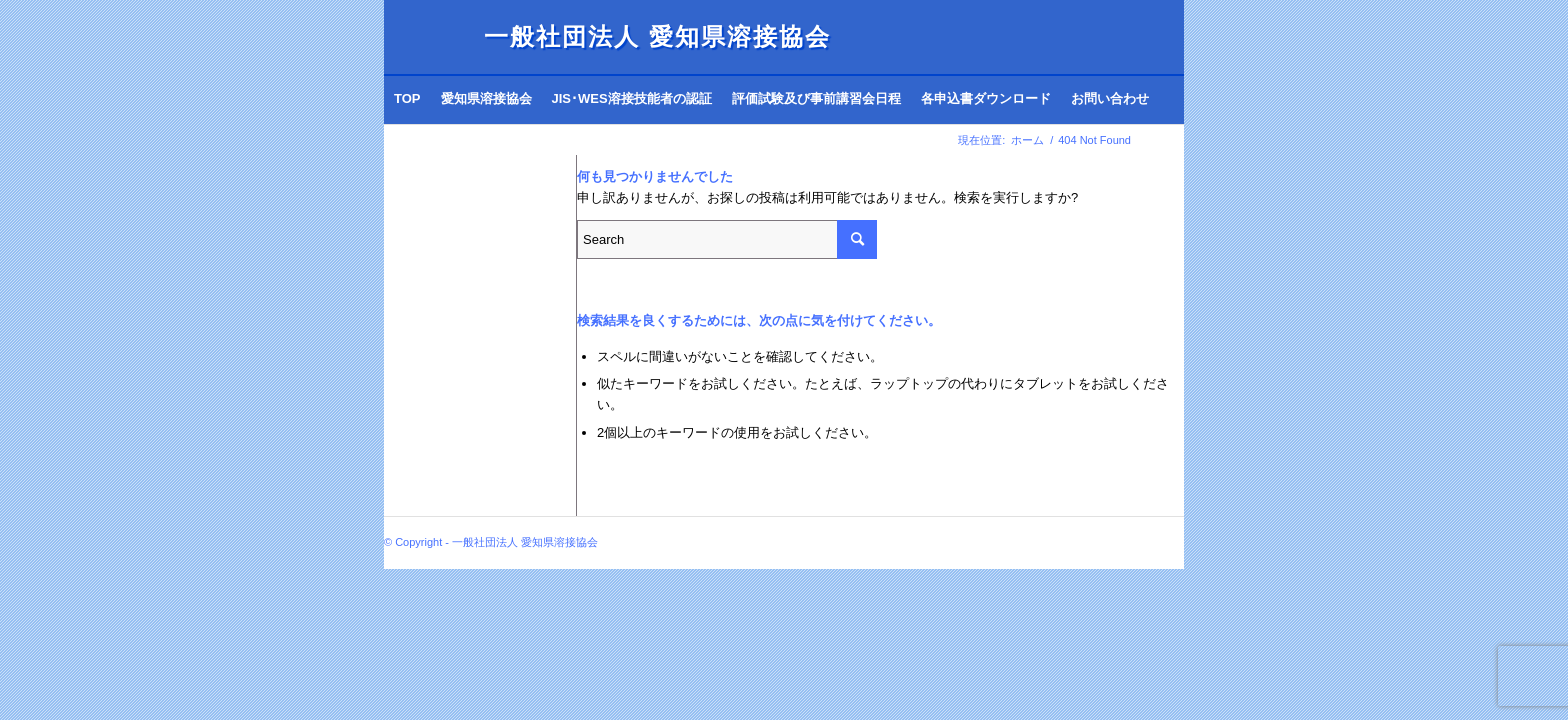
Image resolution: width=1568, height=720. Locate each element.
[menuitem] (407, 99)
